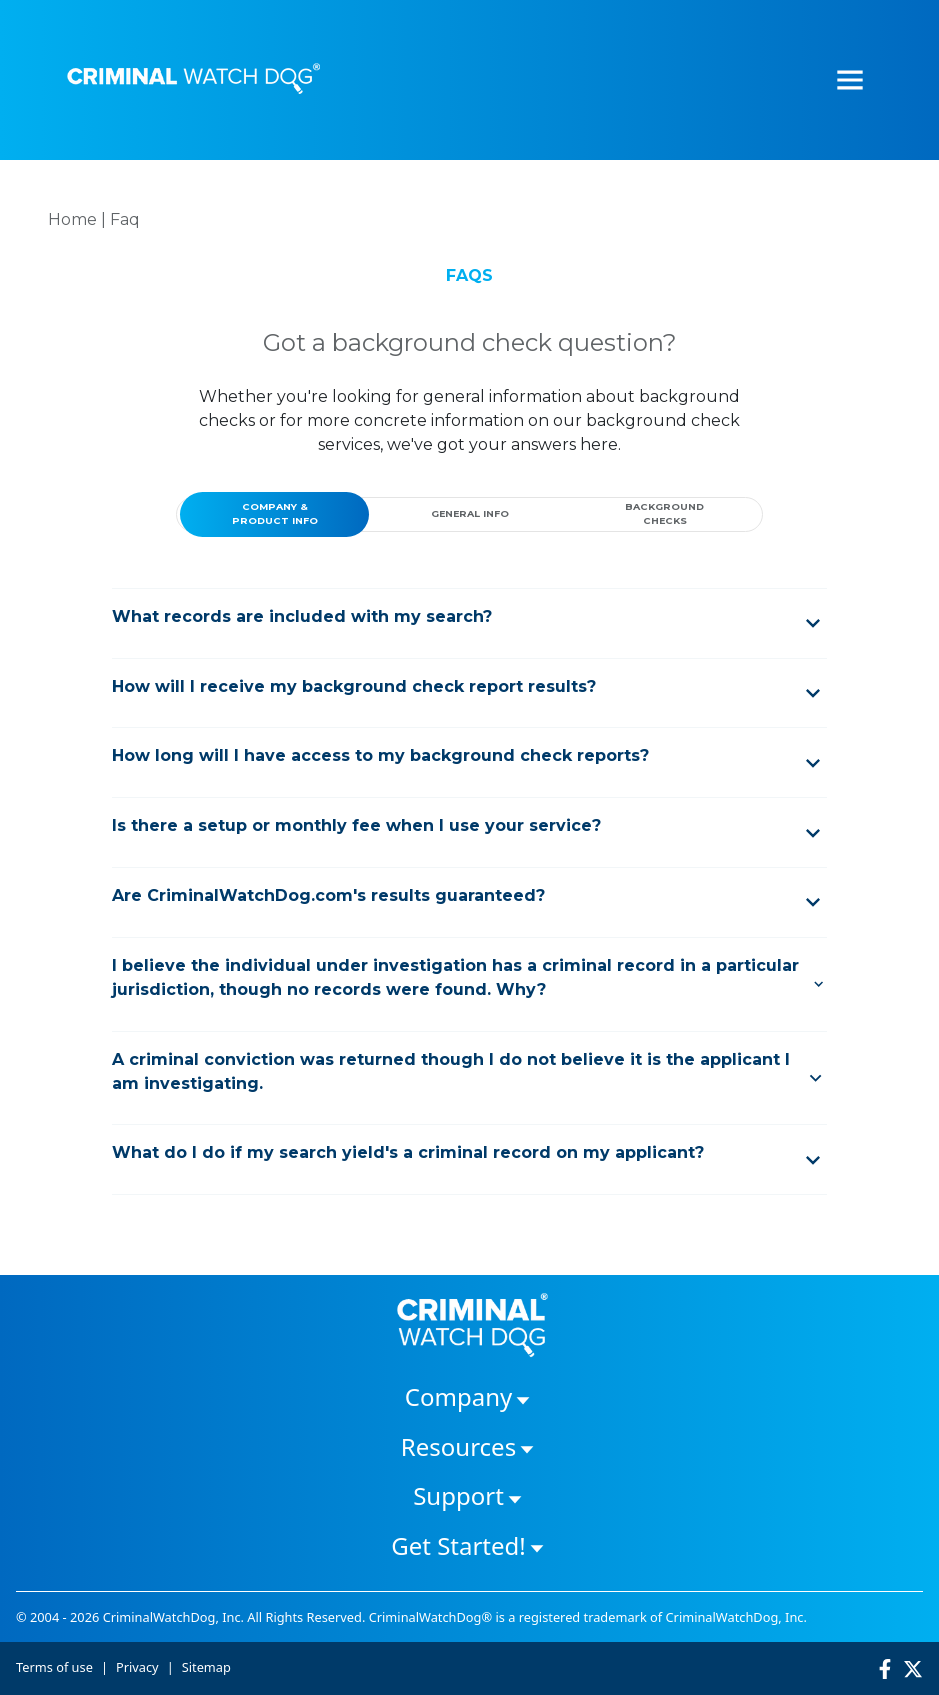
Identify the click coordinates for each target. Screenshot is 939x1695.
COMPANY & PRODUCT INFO (275, 513)
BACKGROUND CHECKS (664, 513)
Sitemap (206, 1667)
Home (72, 219)
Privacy (137, 1667)
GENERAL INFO (470, 513)
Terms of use (54, 1667)
